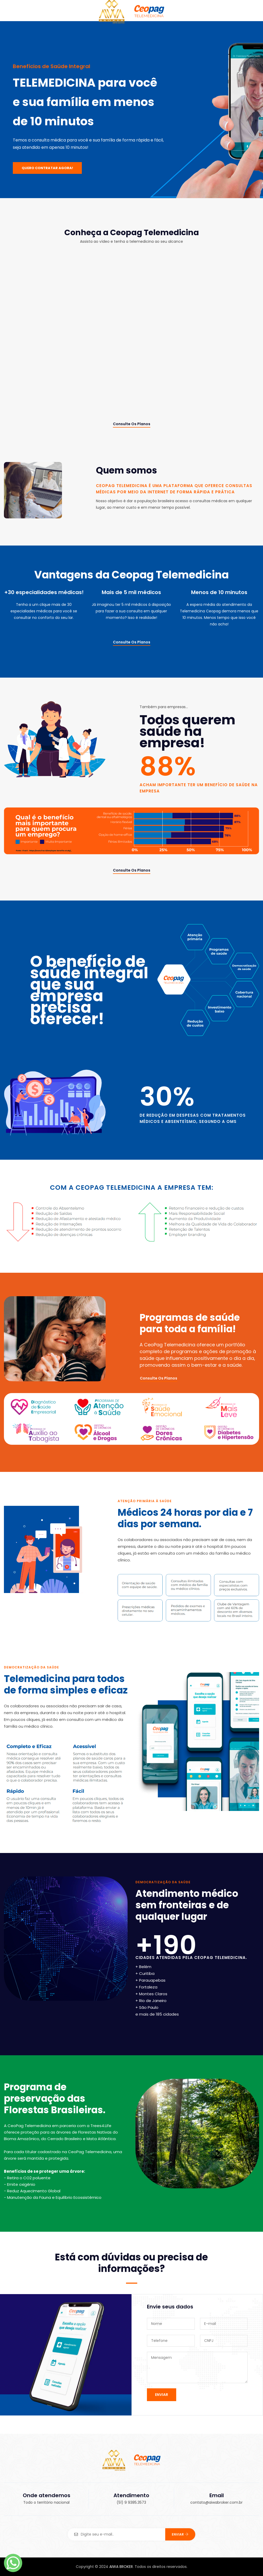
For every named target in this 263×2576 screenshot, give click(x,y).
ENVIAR (161, 2394)
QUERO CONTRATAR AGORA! (47, 167)
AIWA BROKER (121, 2566)
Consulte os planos (131, 424)
